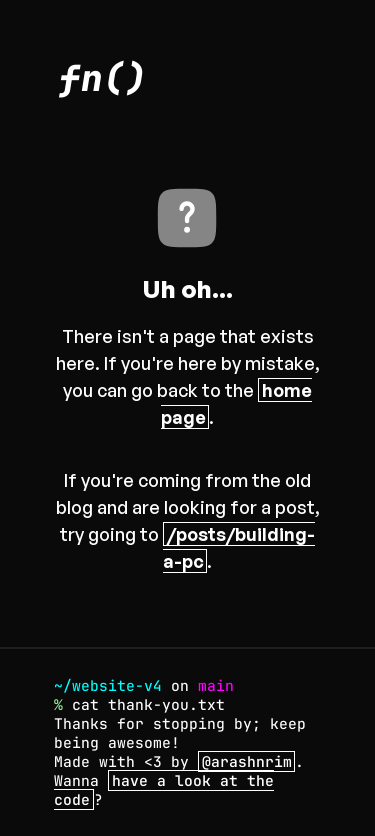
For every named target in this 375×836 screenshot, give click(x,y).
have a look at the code (164, 790)
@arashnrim (247, 761)
